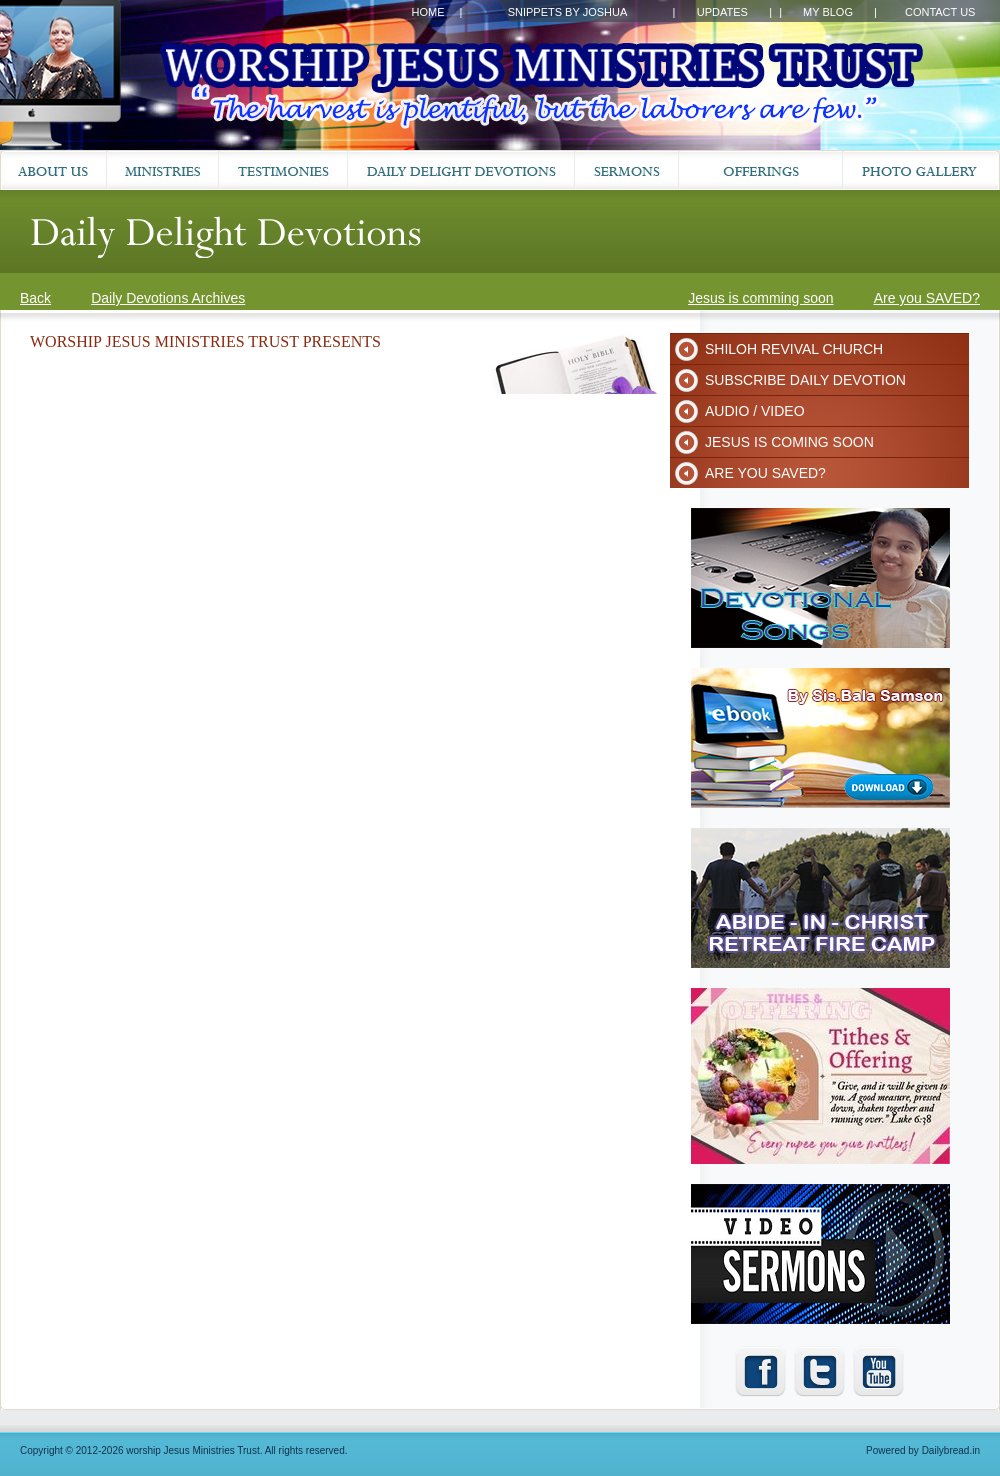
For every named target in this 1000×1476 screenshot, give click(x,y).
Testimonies (283, 170)
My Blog (828, 12)
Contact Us (940, 12)
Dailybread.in (951, 1450)
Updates (722, 12)
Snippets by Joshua (568, 12)
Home (427, 12)
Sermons (627, 170)
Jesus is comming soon (761, 298)
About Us (53, 170)
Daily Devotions (461, 170)
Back (35, 298)
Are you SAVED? (927, 298)
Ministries (163, 170)
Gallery (921, 170)
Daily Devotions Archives (168, 298)
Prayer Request (761, 170)
